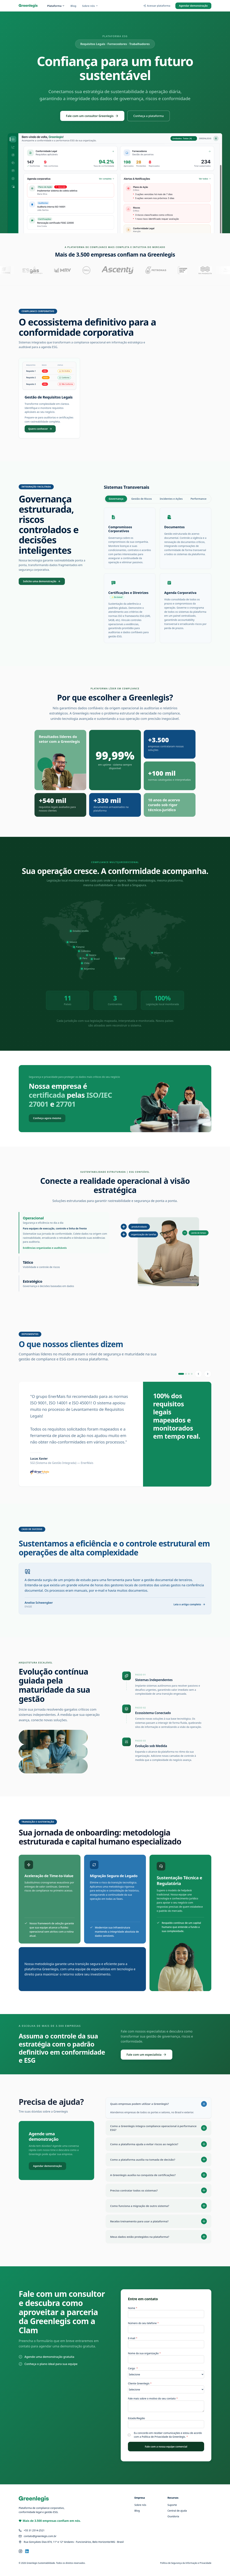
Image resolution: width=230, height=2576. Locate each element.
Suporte (172, 2505)
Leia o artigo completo (189, 1604)
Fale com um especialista (146, 2055)
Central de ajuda (177, 2510)
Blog (73, 6)
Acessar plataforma (156, 5)
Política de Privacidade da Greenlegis (163, 2436)
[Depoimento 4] (192, 1374)
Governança (116, 498)
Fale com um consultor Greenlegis (92, 116)
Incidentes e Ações (171, 498)
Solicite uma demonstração (42, 585)
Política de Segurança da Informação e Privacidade (185, 2563)
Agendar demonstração (193, 5)
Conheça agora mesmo (47, 1118)
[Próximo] (207, 1373)
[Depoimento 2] (186, 1374)
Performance (198, 498)
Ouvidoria (173, 2516)
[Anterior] (198, 1373)
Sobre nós (90, 6)
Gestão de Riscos (141, 498)
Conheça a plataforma (148, 116)
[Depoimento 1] (181, 1374)
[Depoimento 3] (189, 1374)
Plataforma (56, 6)
